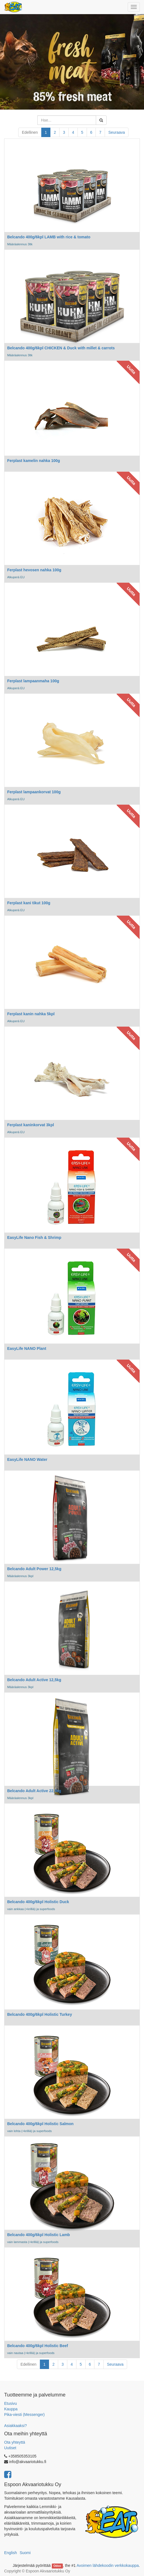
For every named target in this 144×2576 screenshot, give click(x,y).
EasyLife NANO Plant (26, 1348)
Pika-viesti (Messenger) (24, 2414)
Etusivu (10, 2403)
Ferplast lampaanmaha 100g (33, 681)
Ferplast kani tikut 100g (28, 903)
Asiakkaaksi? (15, 2425)
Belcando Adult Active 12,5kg (34, 1680)
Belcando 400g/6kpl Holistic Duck (38, 1902)
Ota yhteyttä (14, 2442)
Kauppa (10, 2409)
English (10, 2552)
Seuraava (116, 132)
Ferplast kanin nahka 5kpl (31, 1014)
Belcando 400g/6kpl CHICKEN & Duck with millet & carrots (61, 348)
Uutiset (10, 2448)
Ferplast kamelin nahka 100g (33, 460)
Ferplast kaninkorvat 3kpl (30, 1125)
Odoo (57, 2565)
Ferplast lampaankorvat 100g (34, 792)
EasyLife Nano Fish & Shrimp (34, 1237)
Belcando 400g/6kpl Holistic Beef (37, 2345)
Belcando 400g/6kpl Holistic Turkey (39, 2014)
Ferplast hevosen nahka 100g (34, 570)
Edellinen (30, 132)
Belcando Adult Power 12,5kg (34, 1569)
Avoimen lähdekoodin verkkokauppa (107, 2565)
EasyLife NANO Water (27, 1459)
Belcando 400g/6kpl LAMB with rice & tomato (48, 237)
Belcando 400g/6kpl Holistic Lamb (38, 2234)
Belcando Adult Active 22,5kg (34, 1791)
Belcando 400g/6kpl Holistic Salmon (40, 2124)
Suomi (25, 2552)
